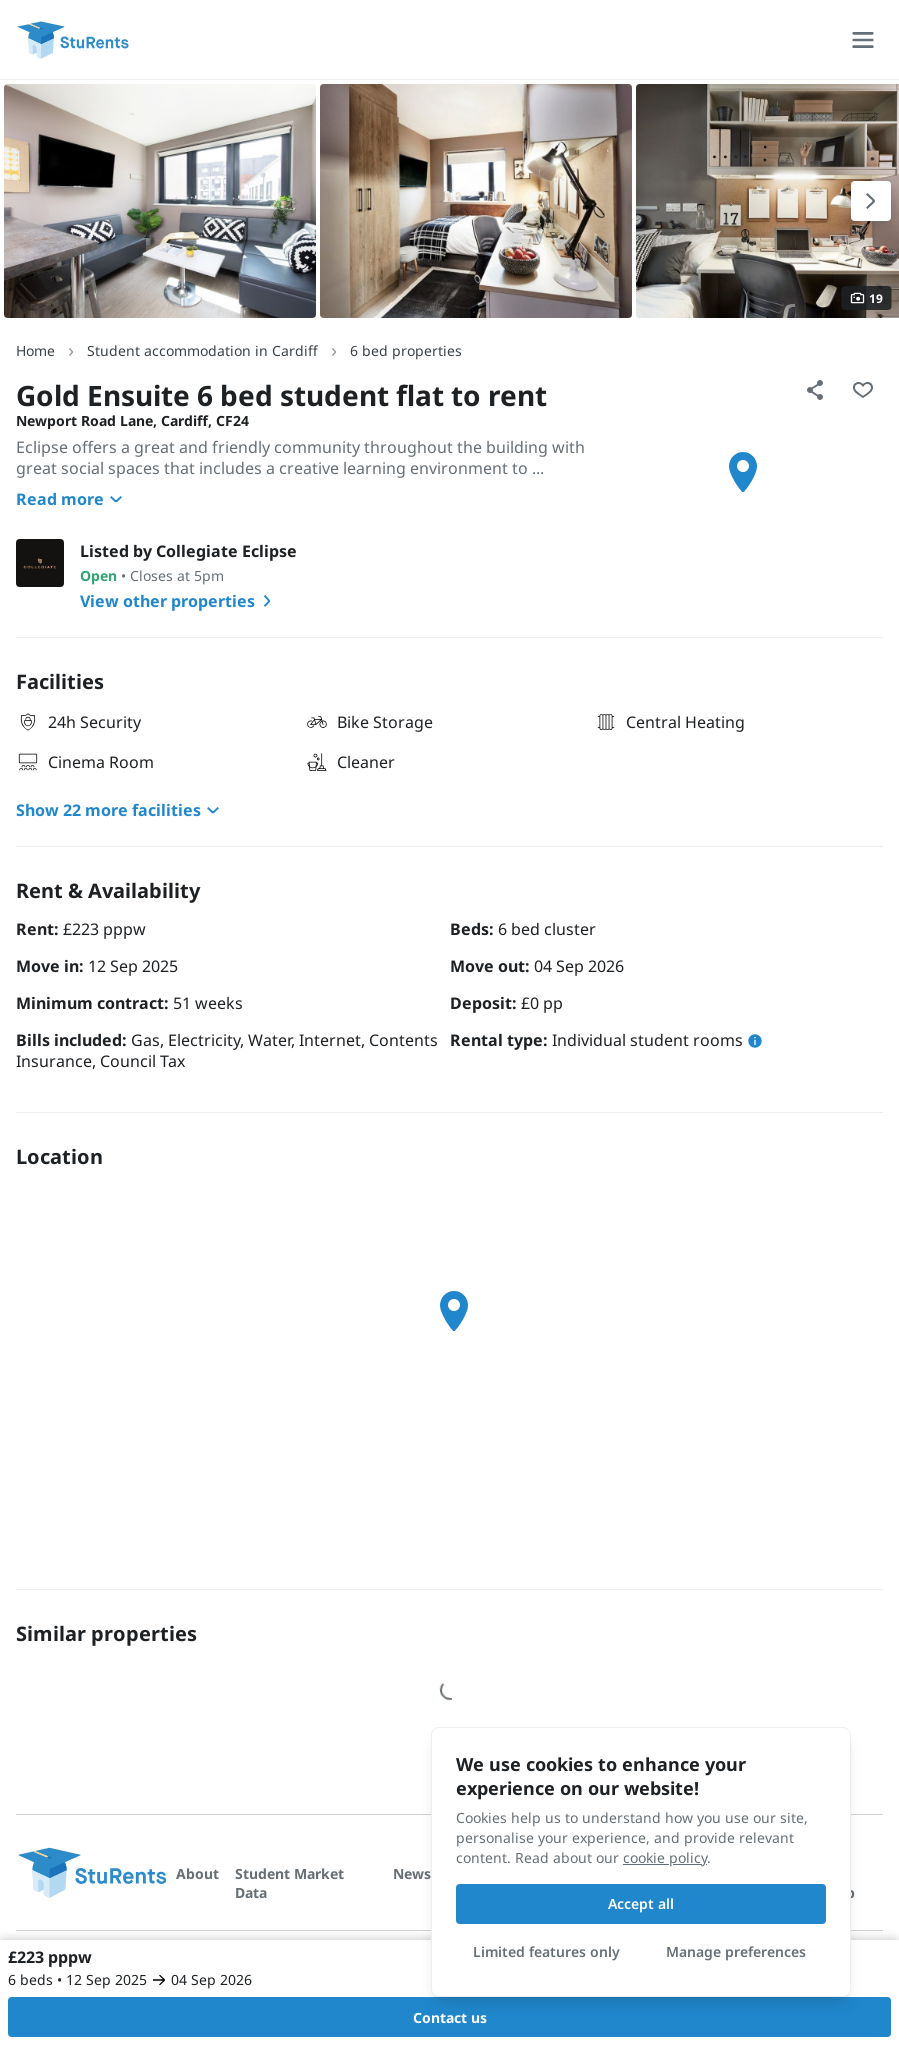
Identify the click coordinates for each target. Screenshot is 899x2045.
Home (35, 350)
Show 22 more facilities (120, 810)
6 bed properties (406, 350)
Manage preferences (736, 1951)
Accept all (641, 1903)
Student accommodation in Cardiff (202, 350)
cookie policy (665, 1857)
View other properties (179, 601)
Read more (72, 499)
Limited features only (546, 1951)
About (197, 1873)
